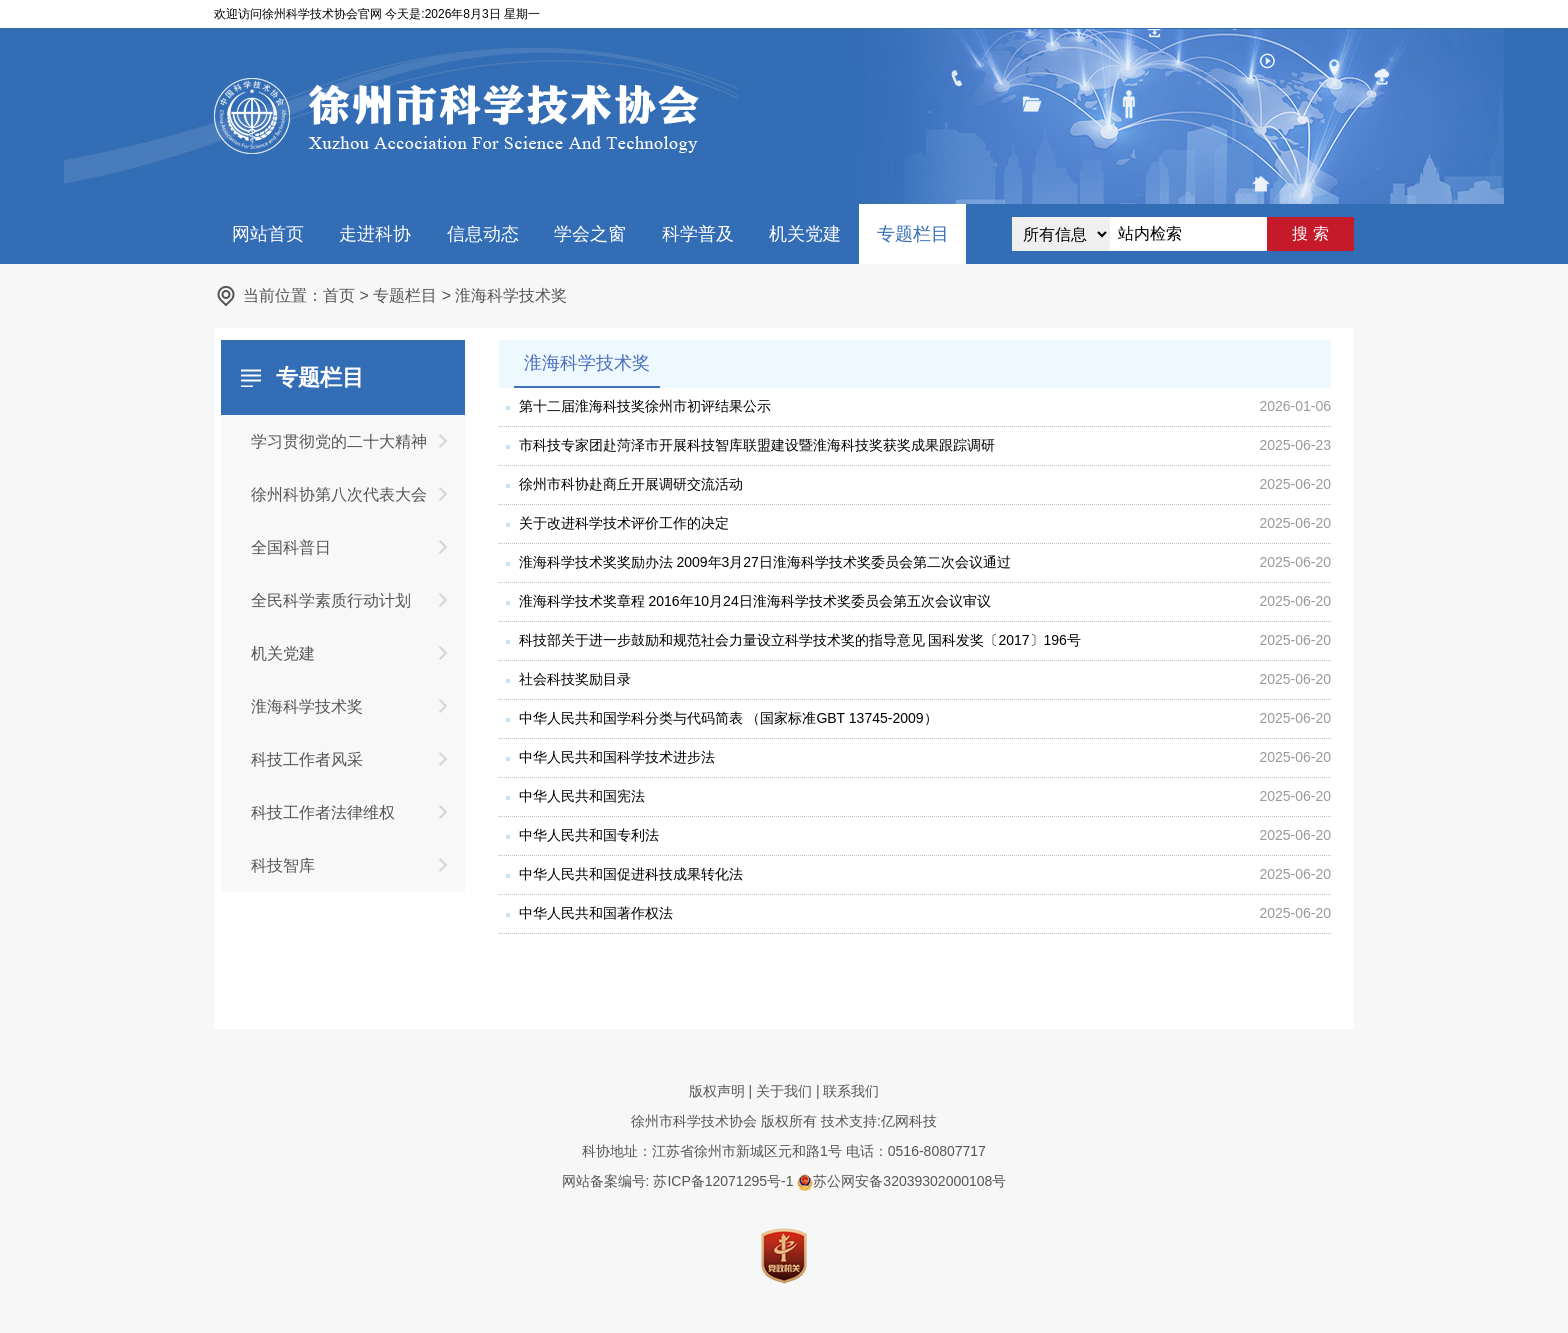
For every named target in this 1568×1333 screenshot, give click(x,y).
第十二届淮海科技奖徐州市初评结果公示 (645, 406)
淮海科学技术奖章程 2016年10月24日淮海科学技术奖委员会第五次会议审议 (755, 601)
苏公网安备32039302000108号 (901, 1181)
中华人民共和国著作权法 (596, 913)
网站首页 (268, 234)
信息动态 (483, 234)
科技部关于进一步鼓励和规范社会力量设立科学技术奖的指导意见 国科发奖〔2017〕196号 (800, 640)
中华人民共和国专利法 (589, 835)
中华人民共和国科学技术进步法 (617, 757)
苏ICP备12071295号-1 (723, 1181)
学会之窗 (590, 234)
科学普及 (698, 234)
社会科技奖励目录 (575, 679)
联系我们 (851, 1091)
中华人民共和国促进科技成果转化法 (631, 874)
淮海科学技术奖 (511, 295)
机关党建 (805, 234)
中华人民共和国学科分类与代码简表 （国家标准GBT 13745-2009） (728, 718)
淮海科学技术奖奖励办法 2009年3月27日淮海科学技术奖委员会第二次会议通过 (765, 562)
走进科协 (375, 234)
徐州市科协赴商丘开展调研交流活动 (631, 484)
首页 (339, 295)
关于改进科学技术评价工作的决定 (624, 523)
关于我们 (784, 1091)
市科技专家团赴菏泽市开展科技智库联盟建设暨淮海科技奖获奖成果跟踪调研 (757, 445)
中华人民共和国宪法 (582, 796)
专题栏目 (913, 234)
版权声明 (717, 1091)
